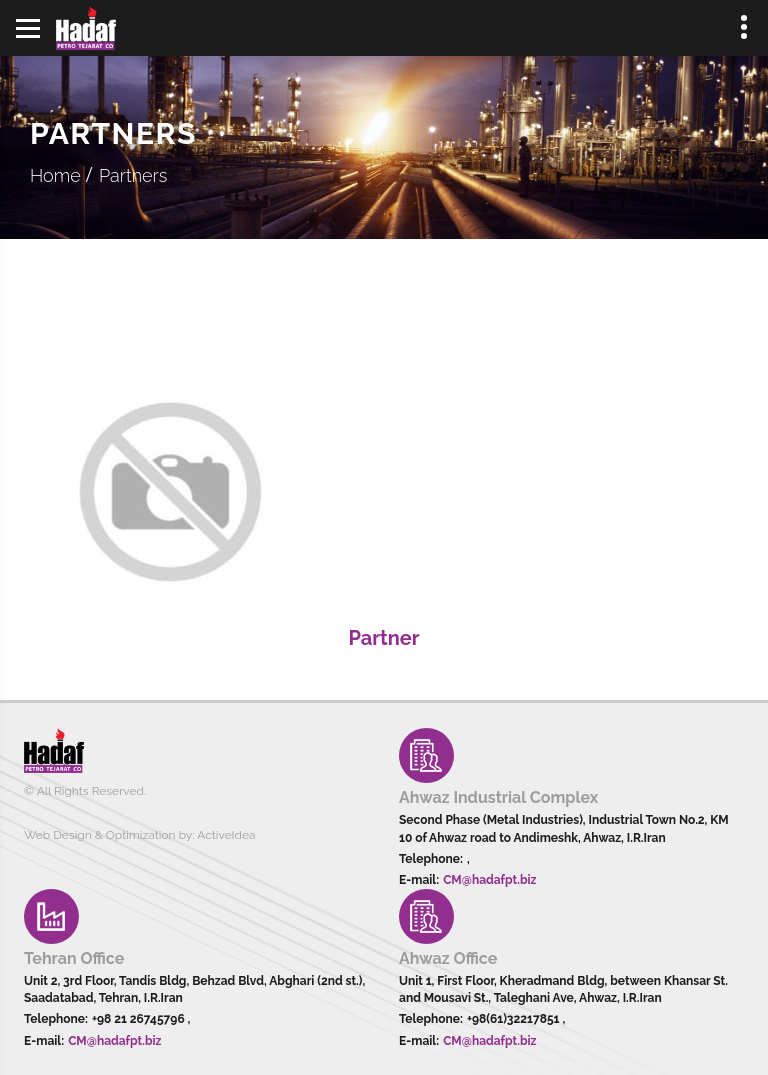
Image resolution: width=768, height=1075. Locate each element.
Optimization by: (150, 835)
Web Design (58, 835)
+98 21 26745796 (140, 1019)
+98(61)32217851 (514, 1019)
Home (55, 175)
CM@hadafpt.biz (489, 880)
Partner (383, 638)
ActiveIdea (226, 835)
